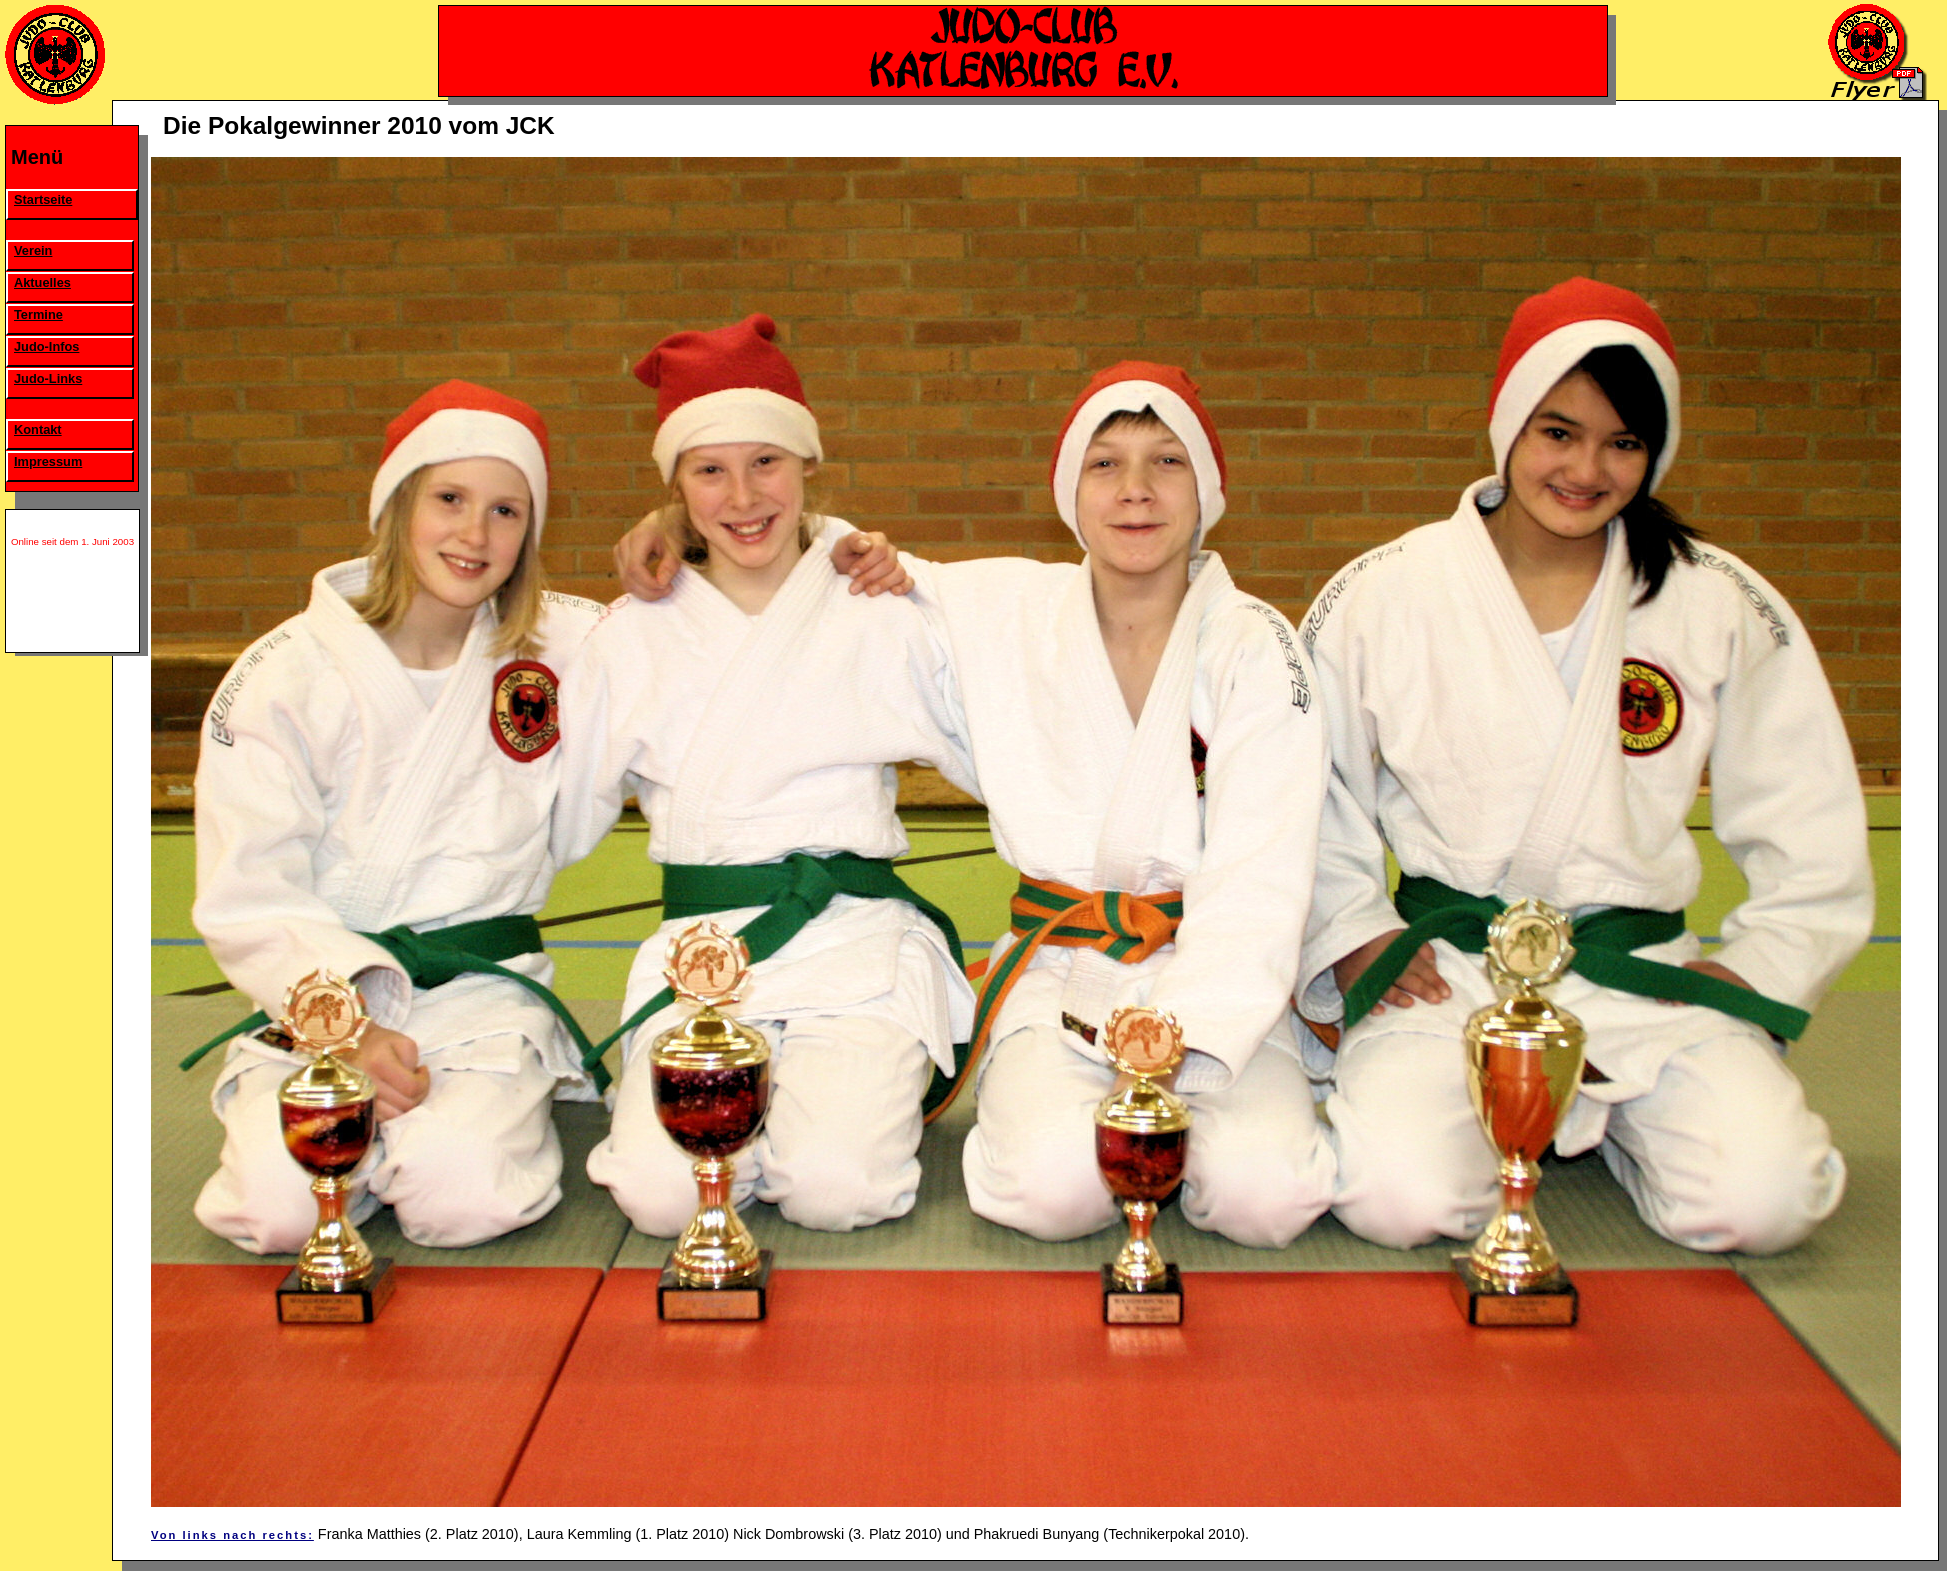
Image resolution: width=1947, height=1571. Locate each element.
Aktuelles (42, 282)
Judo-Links (48, 378)
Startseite (43, 199)
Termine (38, 314)
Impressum (48, 461)
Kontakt (38, 429)
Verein (33, 250)
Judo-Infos (46, 346)
